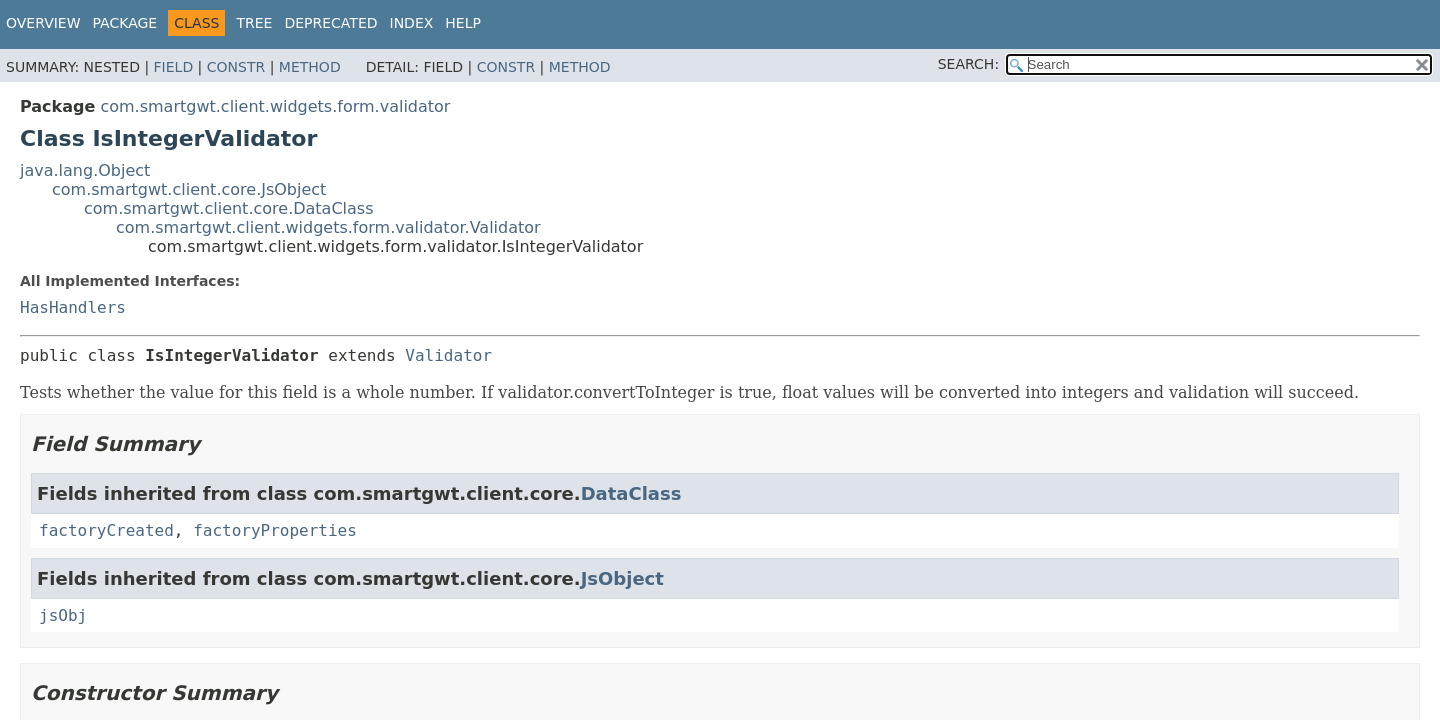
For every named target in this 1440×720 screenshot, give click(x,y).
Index (412, 23)
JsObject (622, 578)
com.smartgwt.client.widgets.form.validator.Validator (328, 227)
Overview (43, 23)
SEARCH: (968, 64)
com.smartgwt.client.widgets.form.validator (275, 106)
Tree (254, 23)
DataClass (631, 493)
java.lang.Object (85, 170)
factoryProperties (275, 530)
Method (310, 67)
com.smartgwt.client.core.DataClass (229, 208)
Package (125, 23)
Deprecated (330, 23)
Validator (448, 355)
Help (463, 23)
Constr (236, 67)
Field (174, 67)
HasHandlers (73, 307)
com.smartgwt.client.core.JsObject (189, 189)
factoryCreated (106, 530)
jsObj (63, 615)
